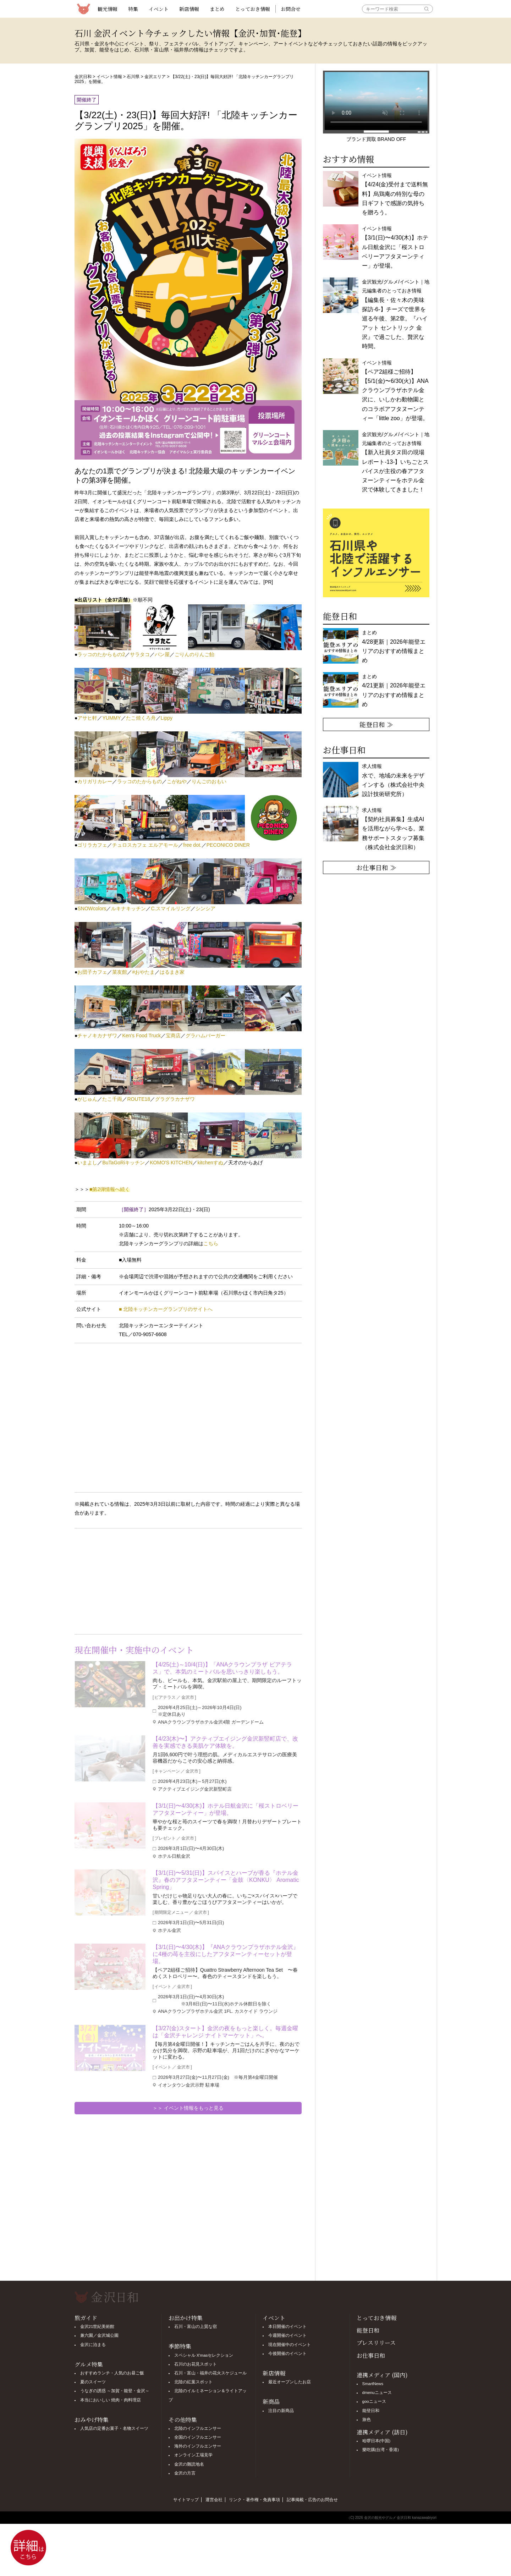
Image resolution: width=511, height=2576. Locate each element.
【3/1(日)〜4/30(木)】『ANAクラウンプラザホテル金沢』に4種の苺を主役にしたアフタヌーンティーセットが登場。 (226, 1954)
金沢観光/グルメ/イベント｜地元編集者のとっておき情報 (395, 462)
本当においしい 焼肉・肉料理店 (110, 2400)
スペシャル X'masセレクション (203, 2355)
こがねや (177, 781)
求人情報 (393, 828)
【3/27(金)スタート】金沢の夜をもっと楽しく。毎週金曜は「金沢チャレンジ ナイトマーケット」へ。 (225, 2031)
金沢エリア (155, 76)
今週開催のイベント (287, 2335)
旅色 (366, 2419)
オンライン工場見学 (193, 2455)
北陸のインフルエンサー (197, 2428)
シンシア (205, 908)
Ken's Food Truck (141, 1035)
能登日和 (368, 2330)
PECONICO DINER (228, 845)
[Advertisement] (131, 1580)
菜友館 (119, 972)
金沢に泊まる (93, 2344)
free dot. (192, 845)
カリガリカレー (94, 781)
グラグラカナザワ (175, 1099)
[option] (376, 553)
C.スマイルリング (171, 908)
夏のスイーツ (93, 2382)
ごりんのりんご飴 (194, 654)
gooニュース (374, 2401)
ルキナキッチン (128, 908)
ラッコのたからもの (139, 781)
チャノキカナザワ (97, 1035)
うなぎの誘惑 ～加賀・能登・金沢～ (114, 2391)
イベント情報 (109, 76)
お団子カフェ (92, 972)
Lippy (166, 718)
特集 (133, 8)
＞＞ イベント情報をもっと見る (188, 2108)
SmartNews (372, 2384)
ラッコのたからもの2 (101, 654)
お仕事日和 (371, 2355)
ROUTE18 (138, 1099)
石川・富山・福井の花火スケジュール (210, 2373)
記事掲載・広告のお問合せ (312, 2499)
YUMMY (111, 718)
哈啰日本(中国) (376, 2441)
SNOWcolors (91, 908)
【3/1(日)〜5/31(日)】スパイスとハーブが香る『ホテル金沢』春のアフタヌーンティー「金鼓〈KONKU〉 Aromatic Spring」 (226, 1880)
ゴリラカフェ (92, 845)
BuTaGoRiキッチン (123, 1162)
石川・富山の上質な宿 (195, 2326)
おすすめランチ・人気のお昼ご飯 (112, 2373)
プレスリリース (376, 2343)
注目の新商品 (281, 2411)
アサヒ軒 (87, 718)
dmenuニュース (377, 2392)
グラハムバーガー (205, 1035)
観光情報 (107, 8)
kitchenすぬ (210, 1162)
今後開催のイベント (287, 2353)
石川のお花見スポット (195, 2364)
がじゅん (87, 1099)
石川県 (133, 76)
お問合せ (291, 8)
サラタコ (140, 654)
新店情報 (189, 8)
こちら (210, 1243)
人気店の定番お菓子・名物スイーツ (114, 2428)
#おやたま (143, 972)
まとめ (217, 8)
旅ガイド (86, 2318)
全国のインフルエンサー (197, 2437)
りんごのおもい (209, 781)
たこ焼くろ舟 (141, 718)
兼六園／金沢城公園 (99, 2335)
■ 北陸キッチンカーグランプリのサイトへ (166, 1309)
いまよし (87, 1162)
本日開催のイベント (287, 2326)
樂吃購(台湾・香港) (380, 2450)
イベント (159, 8)
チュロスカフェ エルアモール (145, 845)
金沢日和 (83, 76)
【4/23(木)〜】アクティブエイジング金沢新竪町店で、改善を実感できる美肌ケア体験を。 (225, 1742)
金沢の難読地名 (189, 2464)
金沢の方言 (185, 2473)
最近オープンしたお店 (289, 2382)
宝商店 (173, 1035)
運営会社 (213, 2499)
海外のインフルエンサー (197, 2446)
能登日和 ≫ (376, 724)
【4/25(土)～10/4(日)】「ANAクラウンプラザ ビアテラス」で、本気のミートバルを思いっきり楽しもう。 (222, 1668)
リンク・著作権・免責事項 (254, 2499)
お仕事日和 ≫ (376, 867)
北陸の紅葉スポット (193, 2382)
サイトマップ (186, 2499)
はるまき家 (172, 972)
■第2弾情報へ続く (109, 1189)
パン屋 (162, 654)
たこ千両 (112, 1099)
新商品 (271, 2402)
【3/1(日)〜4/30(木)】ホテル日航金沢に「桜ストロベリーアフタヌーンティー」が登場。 (225, 1809)
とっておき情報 (252, 8)
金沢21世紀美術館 (97, 2326)
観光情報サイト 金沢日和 (83, 9)
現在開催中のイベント (289, 2344)
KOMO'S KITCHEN (171, 1162)
